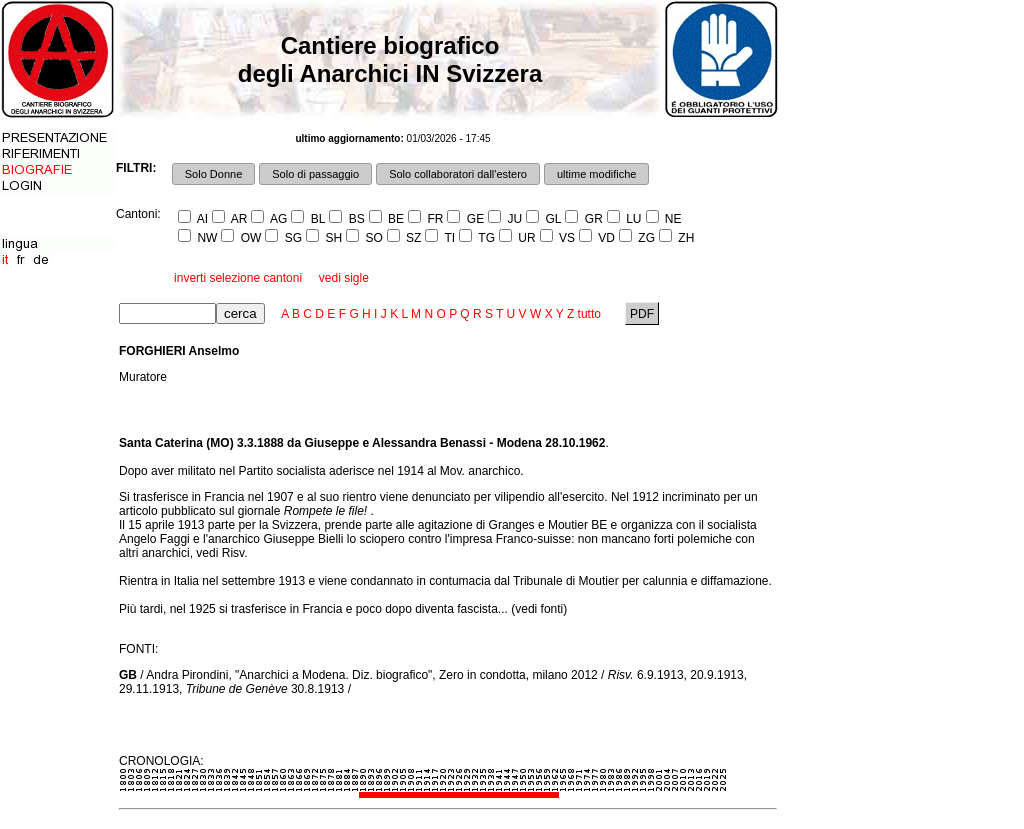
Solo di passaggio (315, 174)
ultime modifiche (596, 174)
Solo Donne (214, 174)
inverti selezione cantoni (238, 278)
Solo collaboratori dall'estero (458, 174)
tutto (589, 314)
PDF (642, 314)
